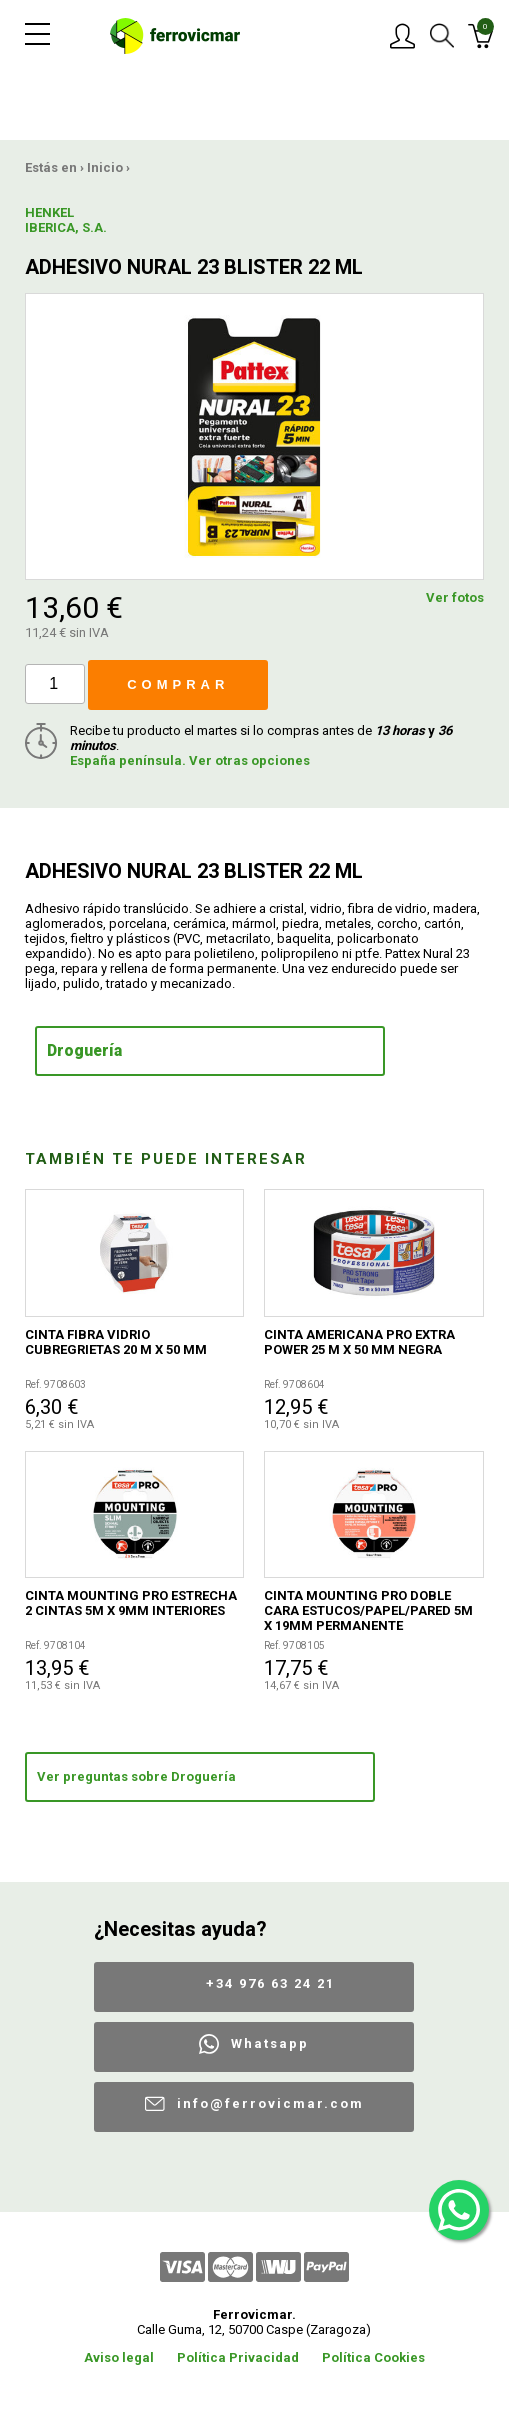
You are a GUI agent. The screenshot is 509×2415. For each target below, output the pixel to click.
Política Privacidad (238, 2357)
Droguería (84, 1051)
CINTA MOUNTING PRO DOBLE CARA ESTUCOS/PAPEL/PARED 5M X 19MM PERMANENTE (368, 1610)
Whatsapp (270, 2043)
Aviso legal (119, 2357)
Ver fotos (455, 597)
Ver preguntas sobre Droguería (136, 1776)
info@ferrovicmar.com (270, 2103)
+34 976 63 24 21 (270, 1983)
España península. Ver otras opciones (190, 760)
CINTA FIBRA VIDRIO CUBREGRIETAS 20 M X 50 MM (116, 1342)
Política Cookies (373, 2357)
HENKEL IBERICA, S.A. (66, 220)
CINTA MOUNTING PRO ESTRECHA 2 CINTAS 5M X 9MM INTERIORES (131, 1603)
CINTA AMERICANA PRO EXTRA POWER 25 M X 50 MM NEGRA (359, 1342)
